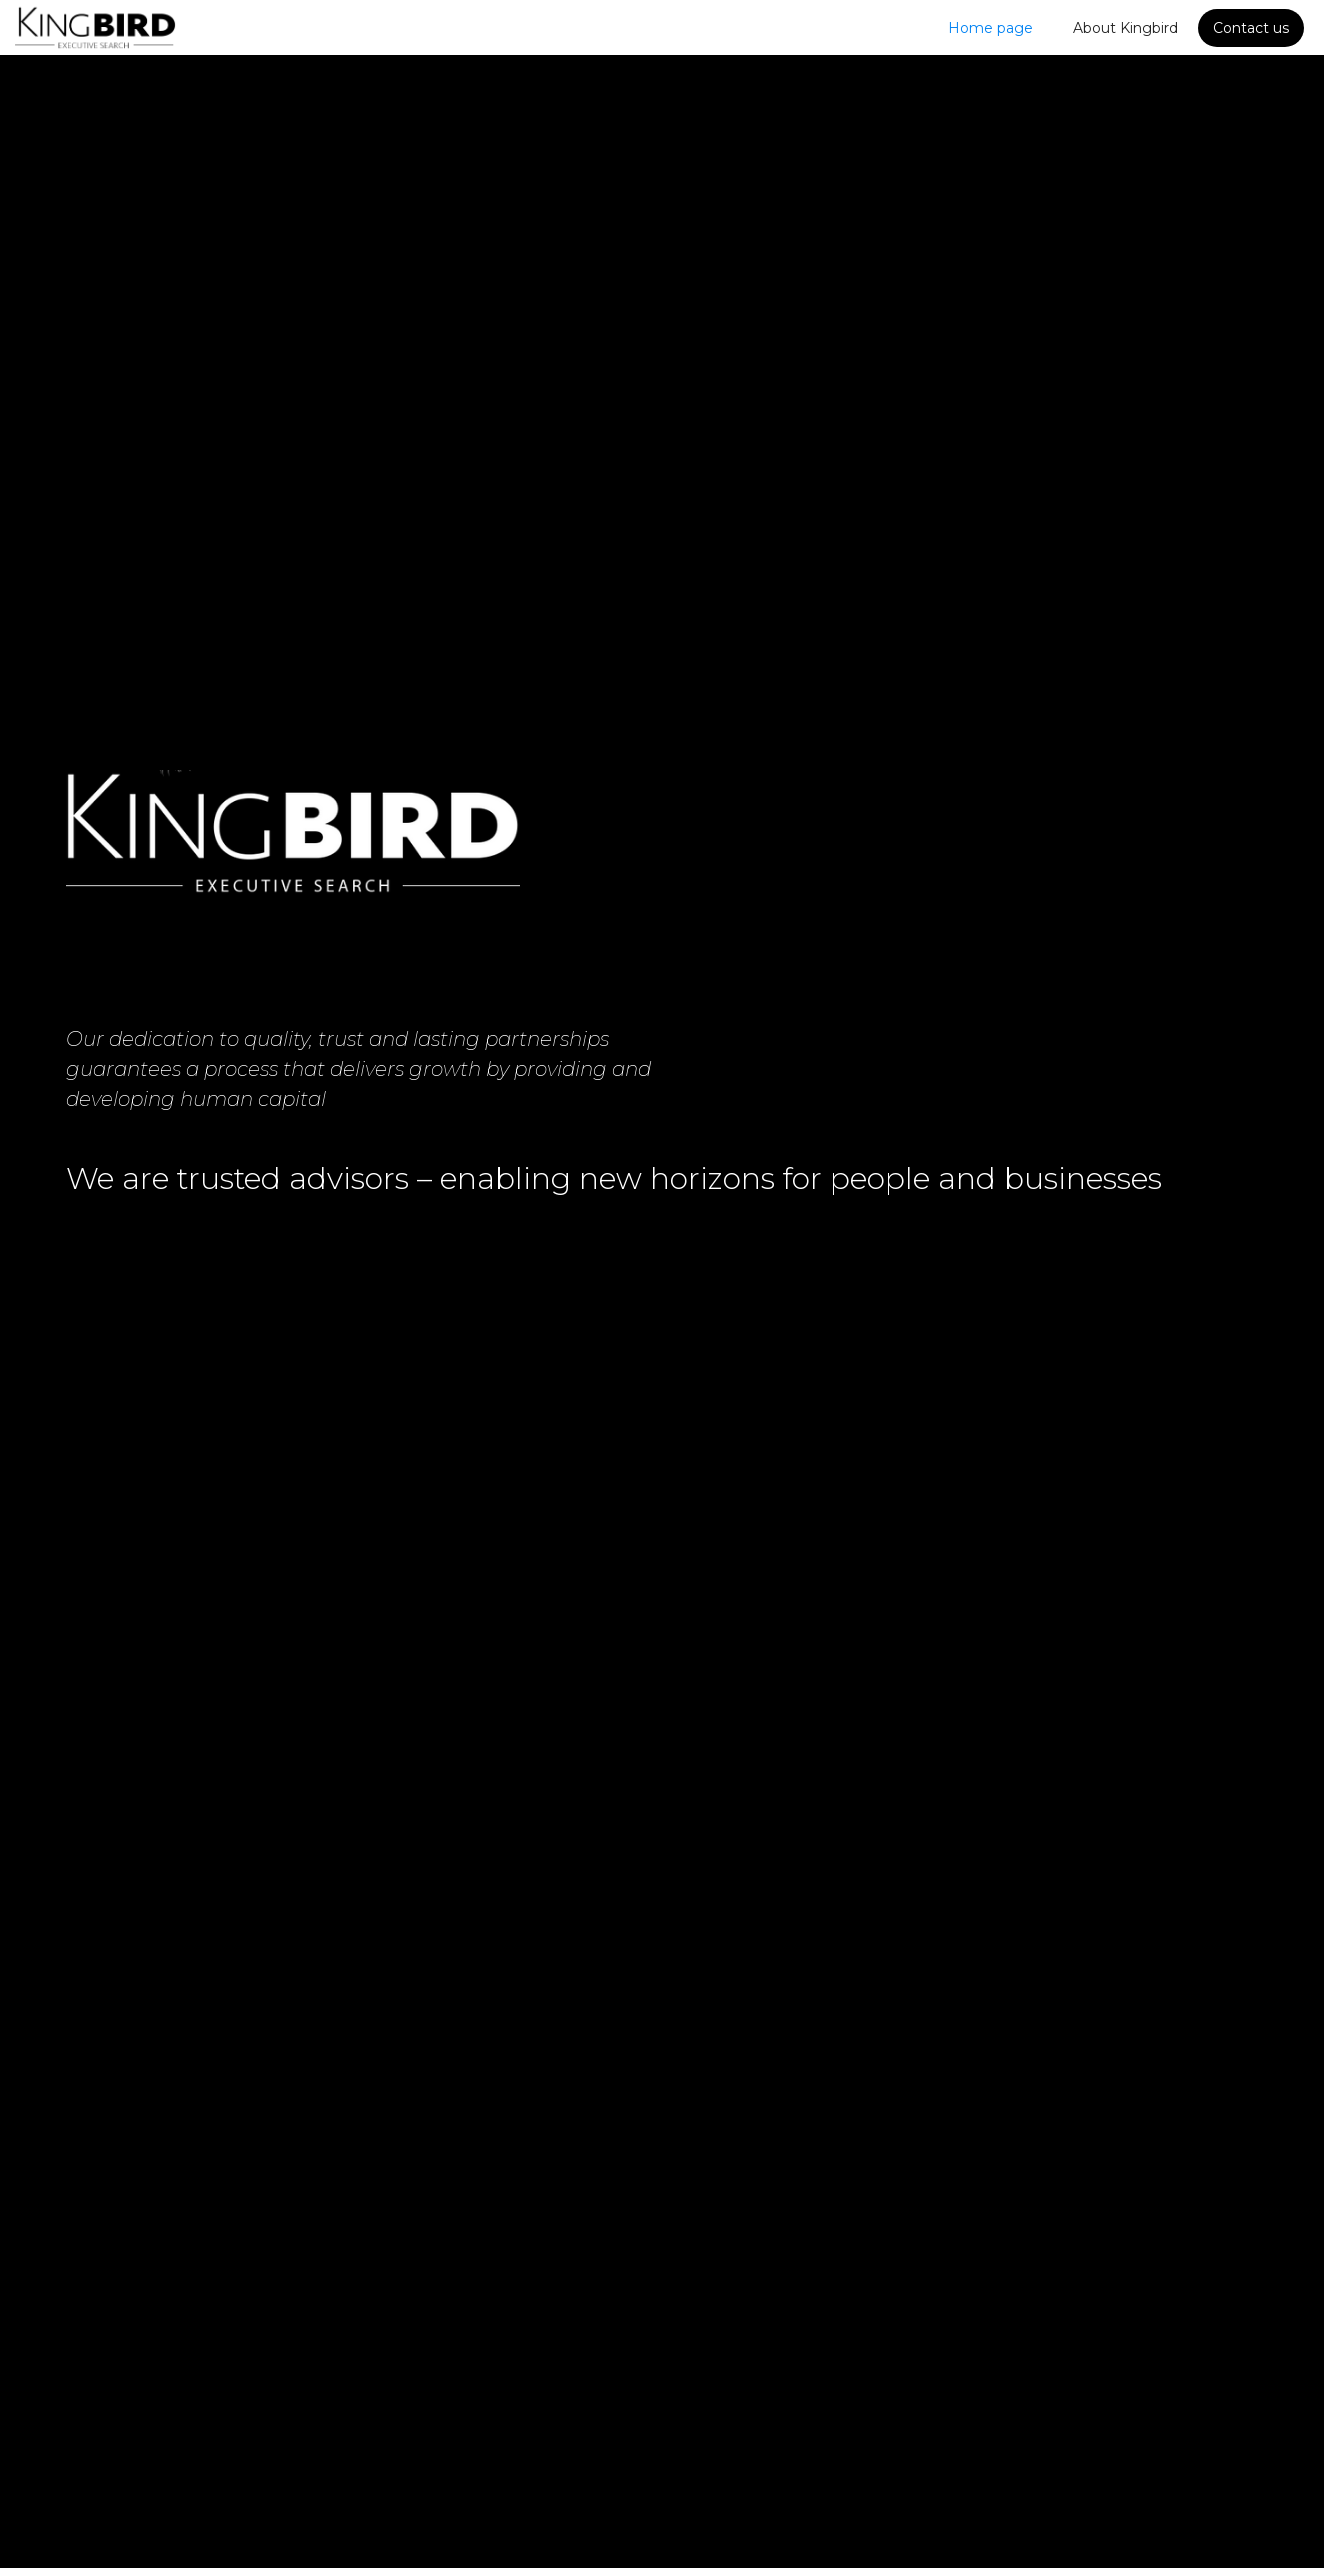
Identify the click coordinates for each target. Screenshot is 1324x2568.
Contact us (1251, 28)
